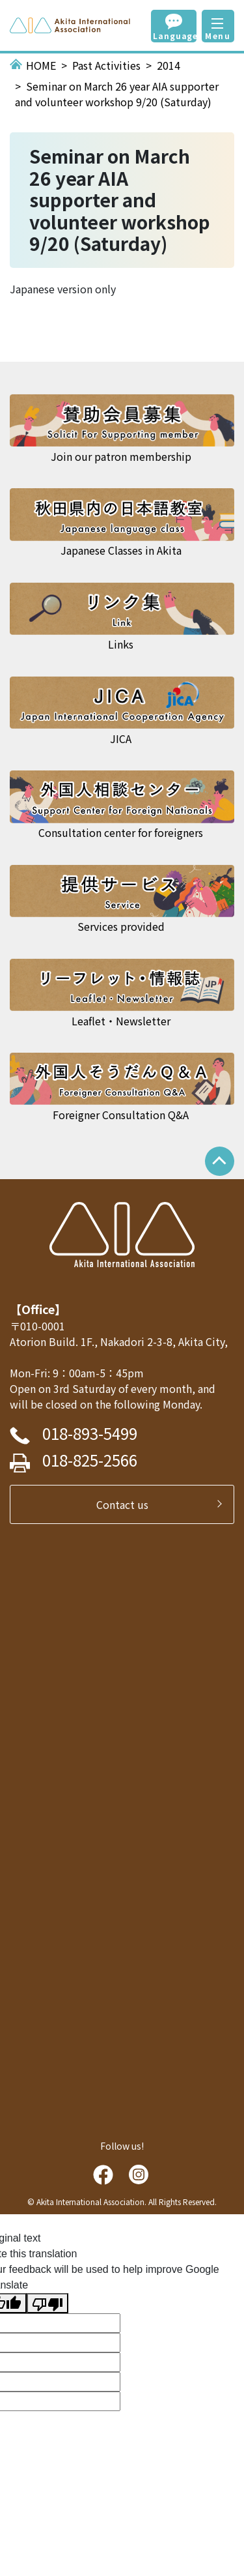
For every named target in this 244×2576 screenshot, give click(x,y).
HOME (41, 65)
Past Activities (106, 65)
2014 (168, 65)
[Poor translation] (47, 2303)
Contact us (127, 1504)
